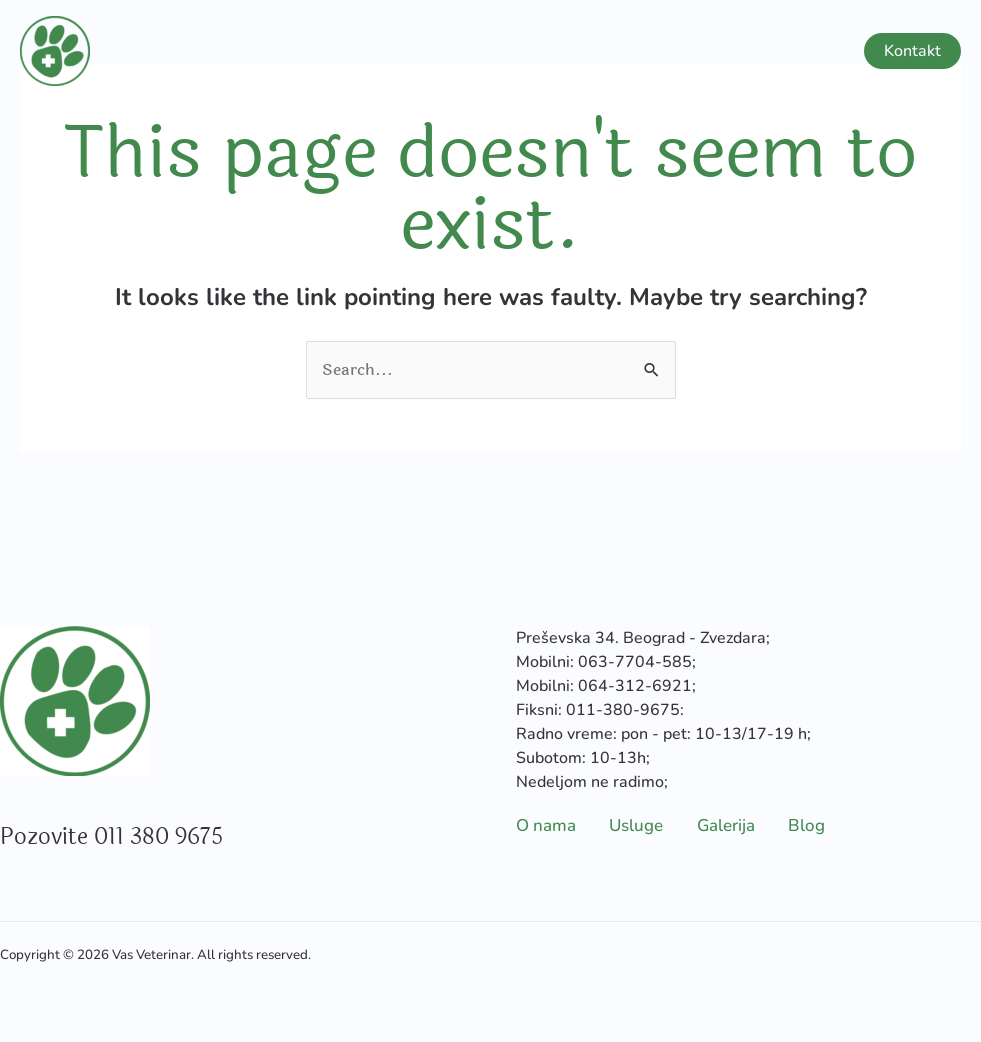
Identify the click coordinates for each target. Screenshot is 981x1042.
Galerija (720, 51)
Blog (807, 51)
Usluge (604, 51)
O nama (506, 51)
